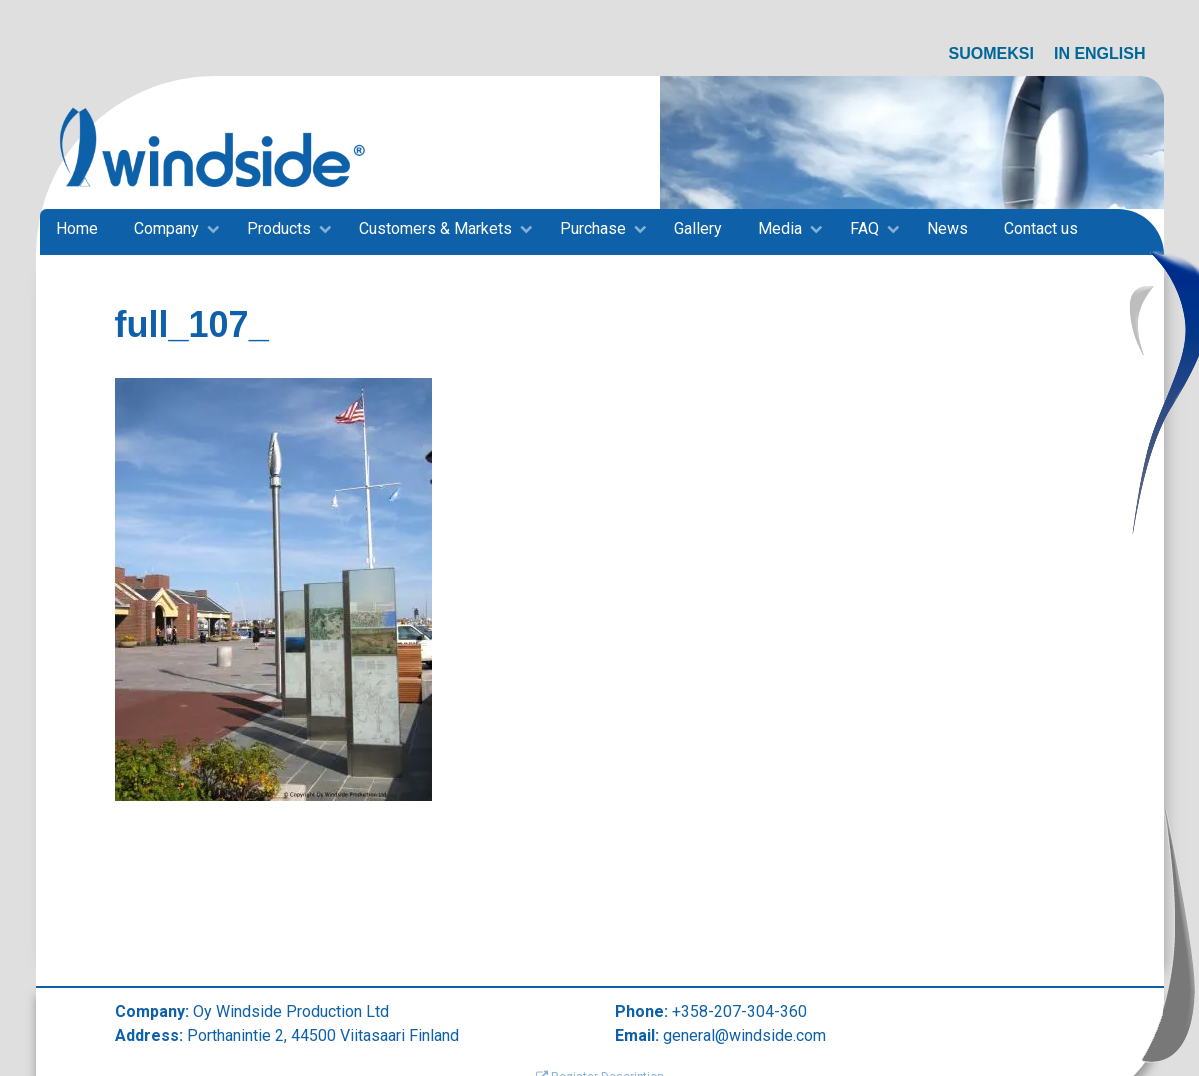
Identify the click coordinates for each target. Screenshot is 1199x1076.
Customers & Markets (435, 228)
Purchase (593, 228)
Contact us (1041, 228)
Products (279, 228)
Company (166, 228)
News (947, 228)
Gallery (698, 228)
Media (780, 228)
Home (77, 228)
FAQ (864, 228)
